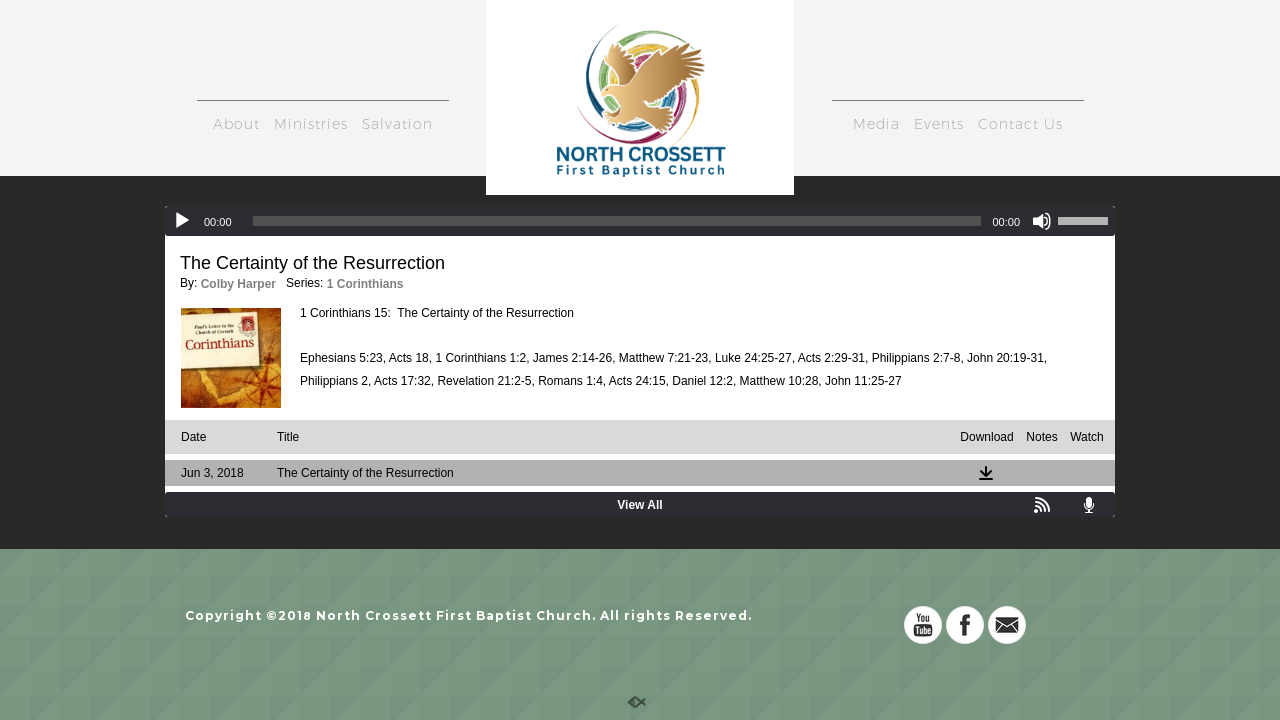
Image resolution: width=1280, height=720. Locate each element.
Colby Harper (238, 284)
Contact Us (1020, 124)
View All (639, 505)
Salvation (397, 124)
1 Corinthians (365, 284)
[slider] (617, 221)
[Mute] (1042, 221)
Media (876, 124)
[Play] (182, 221)
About (236, 124)
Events (939, 124)
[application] (640, 221)
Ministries (311, 124)
